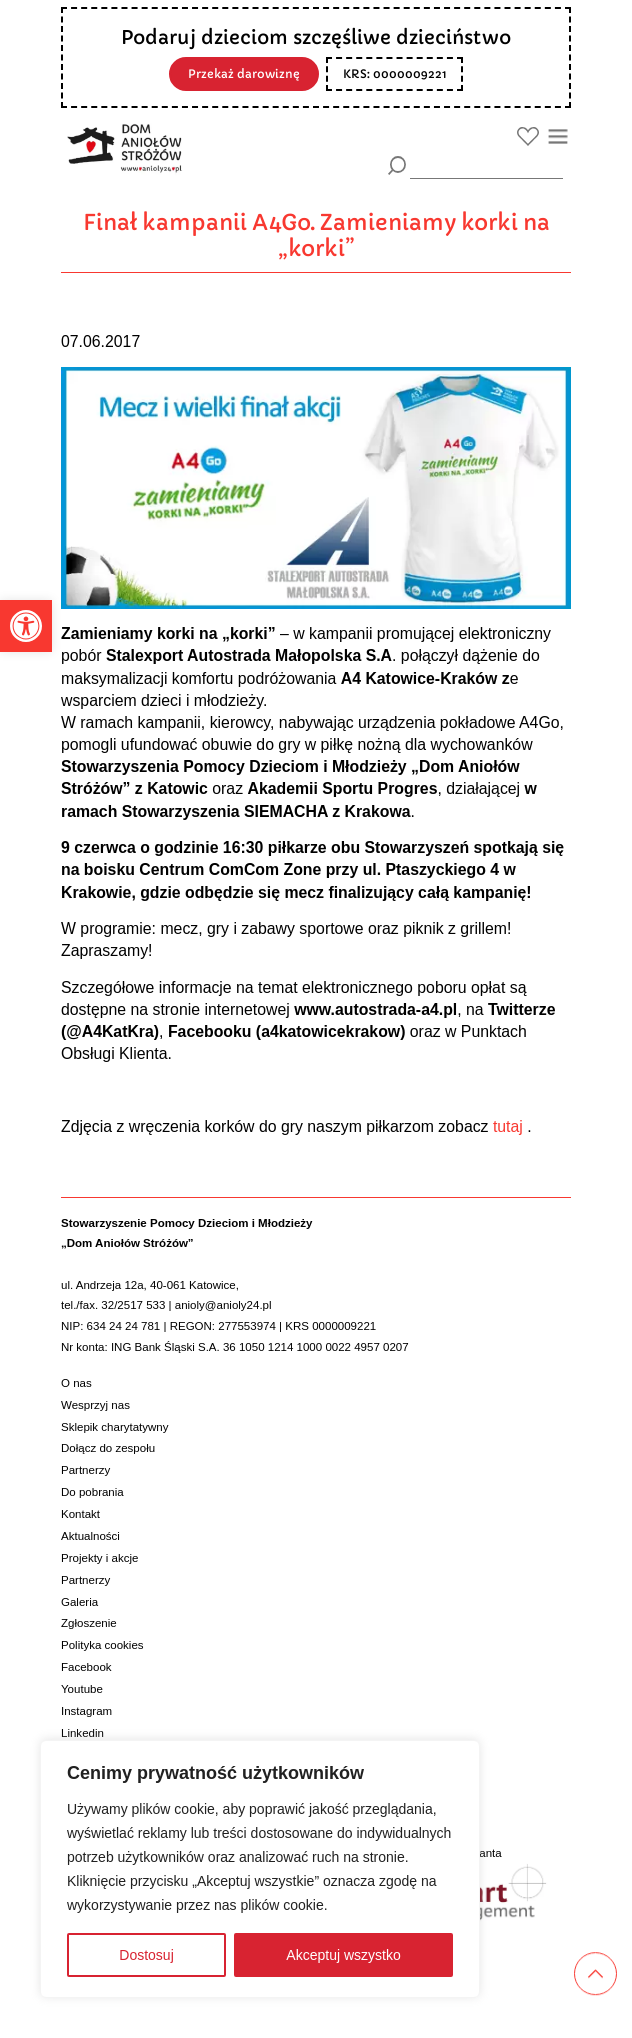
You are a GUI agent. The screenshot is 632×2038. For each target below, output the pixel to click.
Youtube (82, 1689)
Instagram (86, 1711)
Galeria (79, 1602)
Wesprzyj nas (95, 1405)
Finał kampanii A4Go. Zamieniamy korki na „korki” (316, 235)
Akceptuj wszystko (343, 1955)
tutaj (506, 1126)
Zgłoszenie (89, 1623)
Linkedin (82, 1733)
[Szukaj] (397, 165)
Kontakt (80, 1514)
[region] (260, 1869)
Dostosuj (146, 1955)
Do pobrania (92, 1492)
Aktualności (90, 1536)
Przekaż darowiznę (244, 74)
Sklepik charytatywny (115, 1427)
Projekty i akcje (99, 1558)
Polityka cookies (102, 1645)
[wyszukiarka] (486, 164)
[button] (26, 626)
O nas (76, 1383)
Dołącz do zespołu (108, 1448)
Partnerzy (85, 1470)
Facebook (86, 1667)
